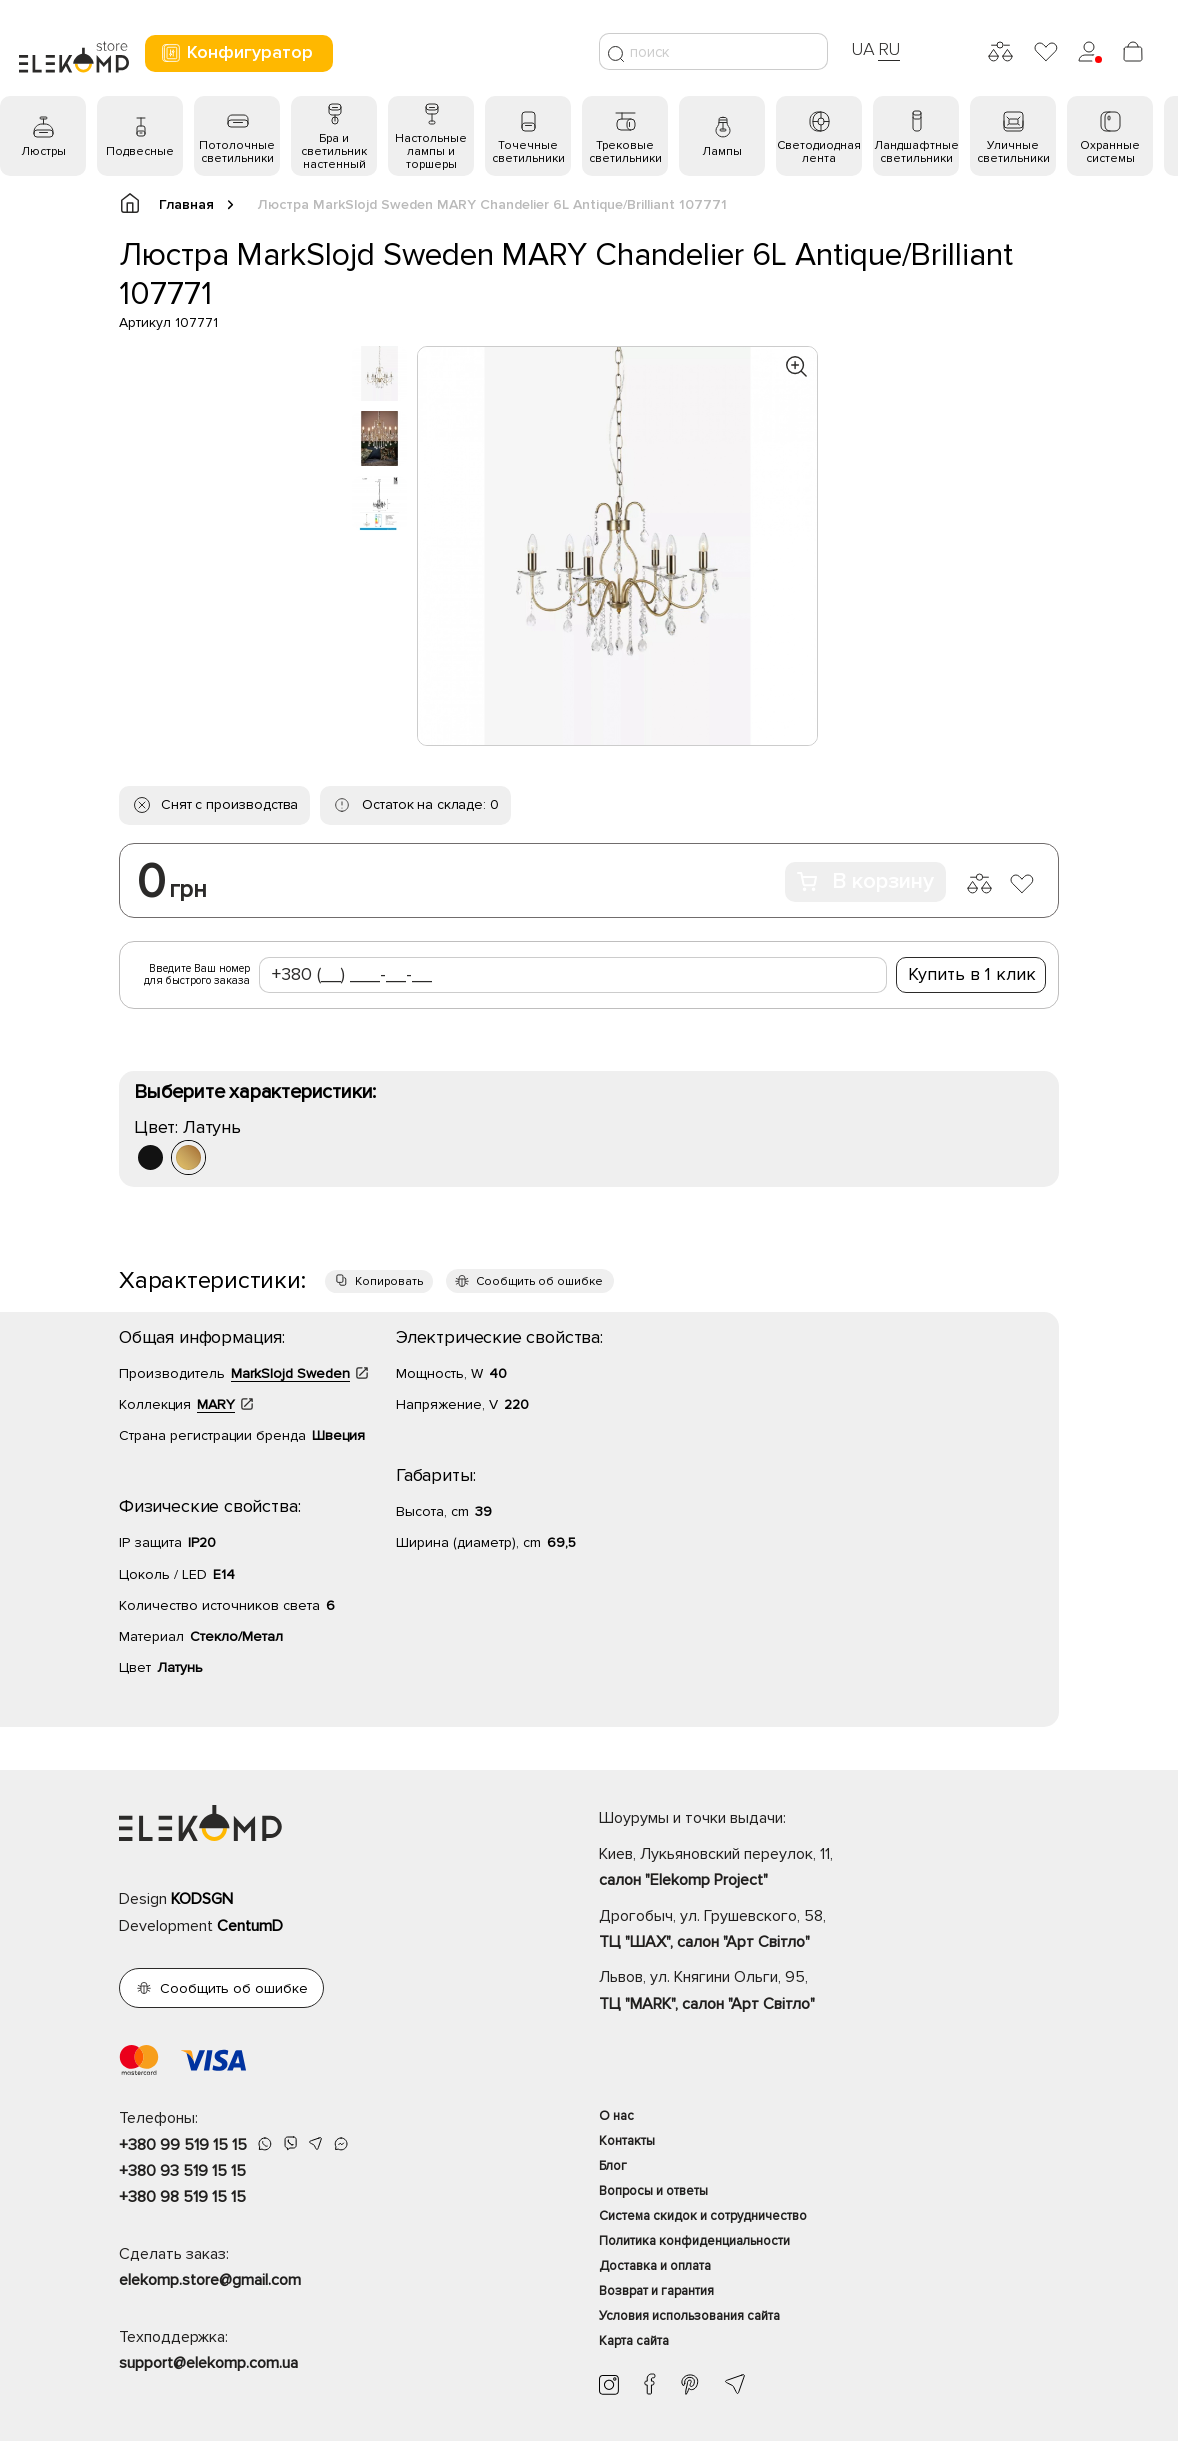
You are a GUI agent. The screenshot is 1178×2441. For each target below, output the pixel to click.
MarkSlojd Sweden (290, 1373)
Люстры (43, 151)
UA (863, 49)
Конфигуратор (236, 52)
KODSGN (202, 1899)
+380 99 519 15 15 (183, 2145)
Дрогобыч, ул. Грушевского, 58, (829, 1931)
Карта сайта (634, 2341)
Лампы (722, 151)
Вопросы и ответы (653, 2191)
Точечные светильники (528, 152)
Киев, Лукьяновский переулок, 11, (829, 1869)
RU (889, 49)
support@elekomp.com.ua (208, 2363)
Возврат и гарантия (656, 2291)
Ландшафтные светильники (916, 152)
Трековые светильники (625, 152)
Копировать (389, 1281)
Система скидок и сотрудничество (703, 2216)
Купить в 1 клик (972, 974)
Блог (613, 2166)
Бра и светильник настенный (334, 151)
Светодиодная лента (819, 152)
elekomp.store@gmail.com (210, 2280)
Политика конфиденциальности (694, 2241)
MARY (216, 1404)
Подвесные (140, 151)
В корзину (865, 881)
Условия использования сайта (689, 2316)
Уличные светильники (1013, 152)
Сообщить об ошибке (539, 1281)
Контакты (627, 2141)
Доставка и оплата (655, 2266)
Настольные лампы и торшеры (431, 151)
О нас (616, 2116)
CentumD (250, 1926)
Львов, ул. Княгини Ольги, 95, (829, 1992)
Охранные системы (1110, 152)
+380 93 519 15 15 (182, 2171)
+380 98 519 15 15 (182, 2197)
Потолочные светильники (237, 152)
